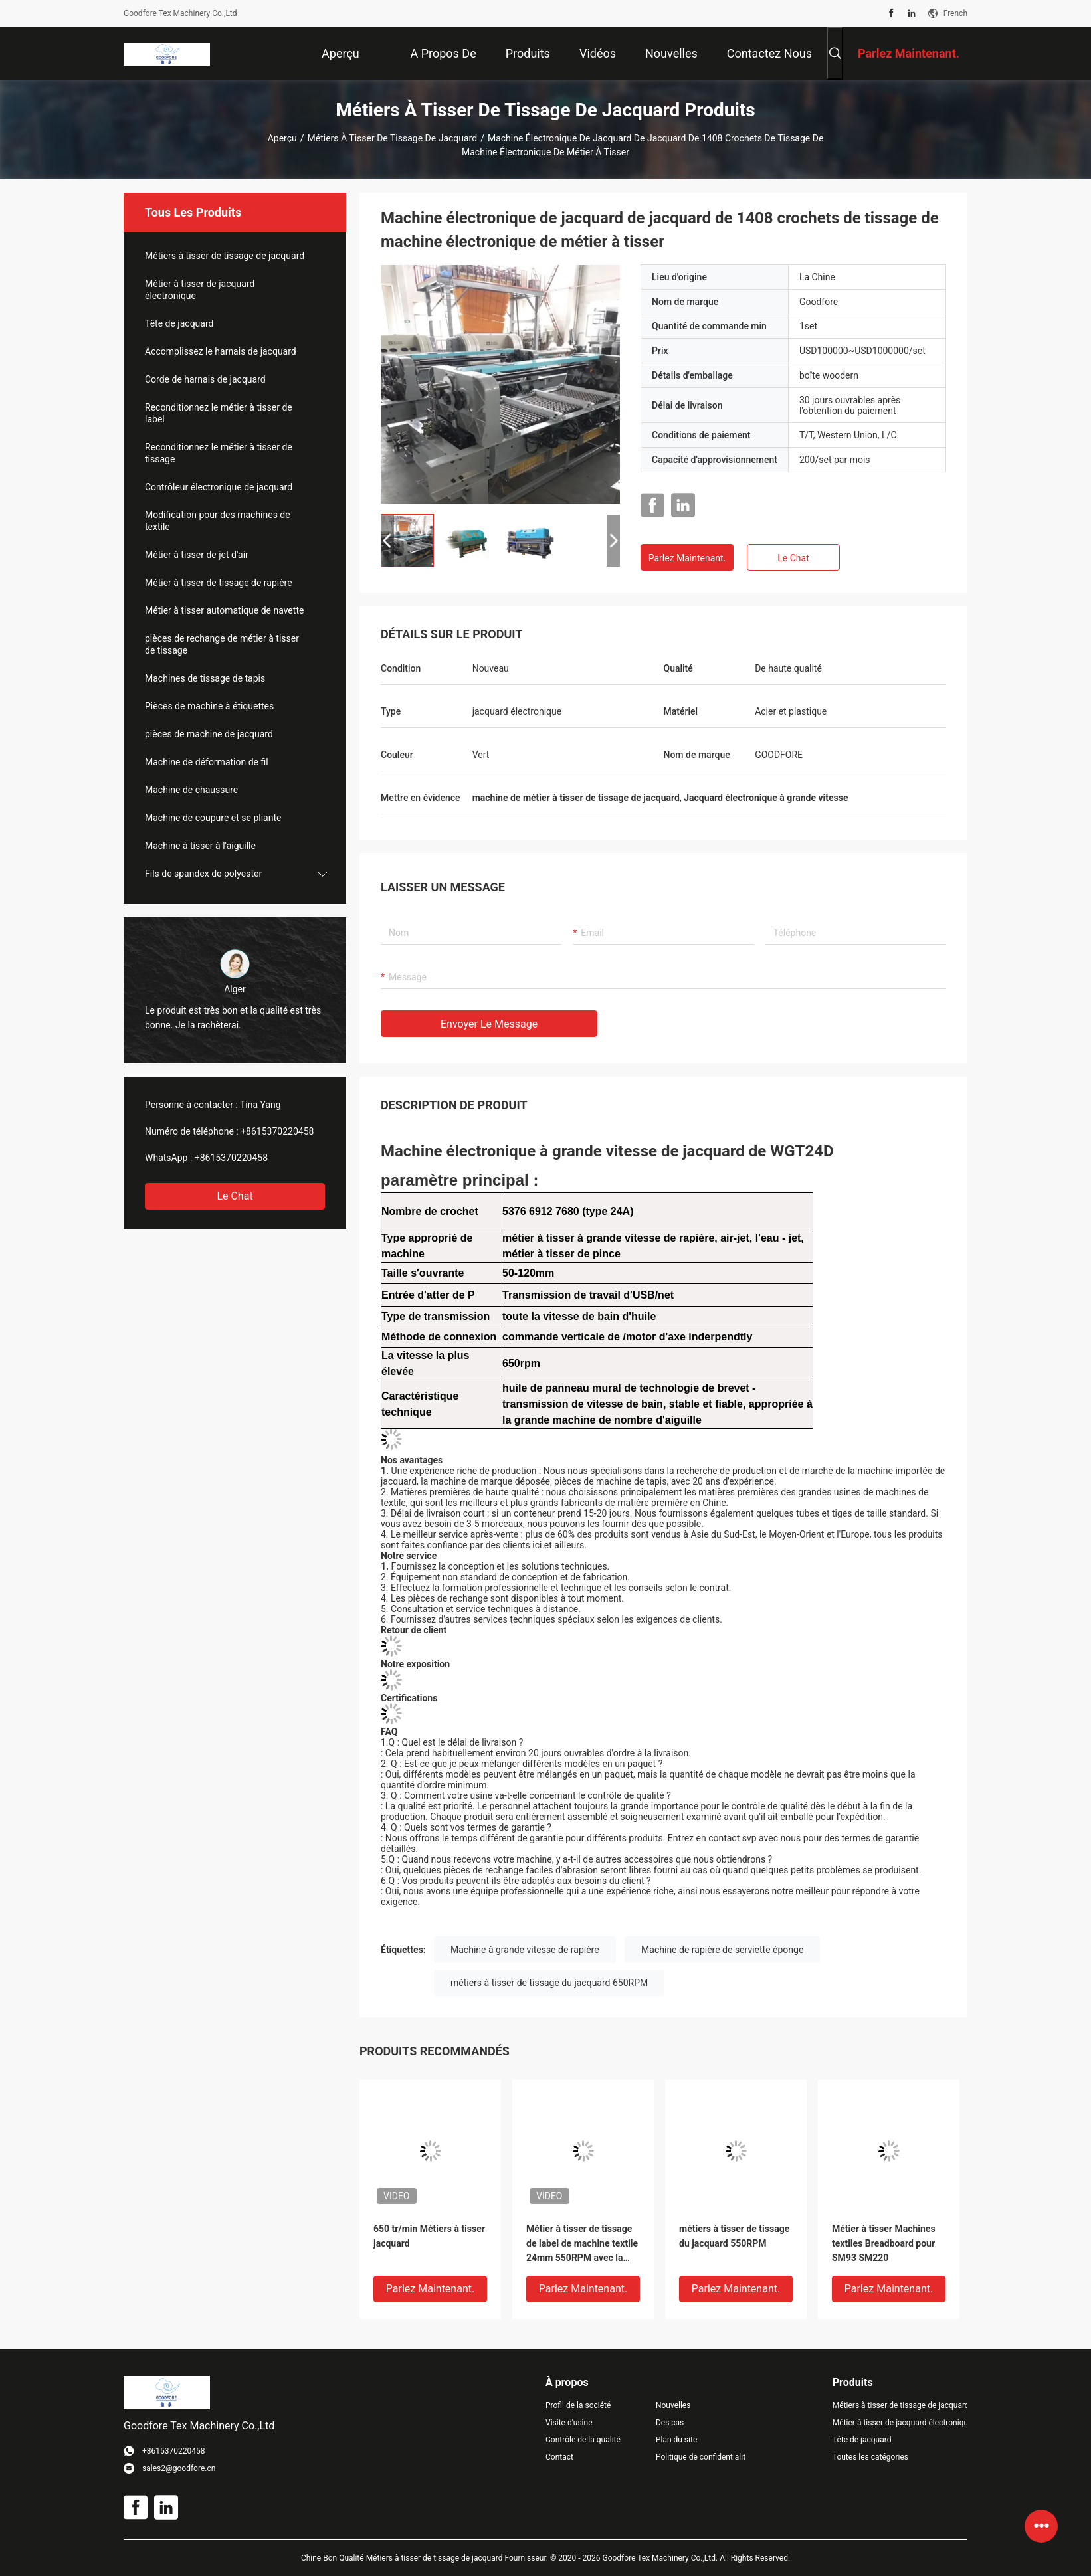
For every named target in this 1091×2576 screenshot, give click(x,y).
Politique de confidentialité (700, 2457)
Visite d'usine (569, 2422)
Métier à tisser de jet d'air (196, 554)
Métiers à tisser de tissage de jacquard (393, 138)
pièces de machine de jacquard (209, 734)
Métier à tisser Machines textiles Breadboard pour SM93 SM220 (884, 2243)
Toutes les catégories (870, 2457)
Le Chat (234, 1196)
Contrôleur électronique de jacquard (218, 487)
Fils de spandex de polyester (203, 873)
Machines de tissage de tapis (205, 678)
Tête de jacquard (179, 323)
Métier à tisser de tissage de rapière (218, 582)
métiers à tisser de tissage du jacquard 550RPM (734, 2236)
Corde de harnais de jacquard (205, 379)
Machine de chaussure (191, 789)
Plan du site (676, 2439)
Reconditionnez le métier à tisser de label (218, 413)
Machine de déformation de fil (206, 762)
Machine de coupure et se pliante (213, 817)
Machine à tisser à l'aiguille (200, 845)
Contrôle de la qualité (583, 2439)
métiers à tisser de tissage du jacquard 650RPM (549, 1983)
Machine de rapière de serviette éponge (722, 1949)
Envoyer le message (489, 1024)
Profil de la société (578, 2405)
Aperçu (282, 138)
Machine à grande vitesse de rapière (524, 1949)
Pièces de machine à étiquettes (209, 706)
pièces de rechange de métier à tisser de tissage (222, 644)
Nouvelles (673, 2405)
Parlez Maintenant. (687, 558)
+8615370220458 (277, 1131)
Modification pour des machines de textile (217, 520)
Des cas (670, 2422)
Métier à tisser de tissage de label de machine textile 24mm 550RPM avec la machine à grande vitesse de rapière (582, 2244)
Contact (559, 2457)
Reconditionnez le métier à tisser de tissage (218, 453)
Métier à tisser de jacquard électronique (199, 289)
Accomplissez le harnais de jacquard (220, 351)
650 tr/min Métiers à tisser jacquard (429, 2236)
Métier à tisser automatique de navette (224, 610)
